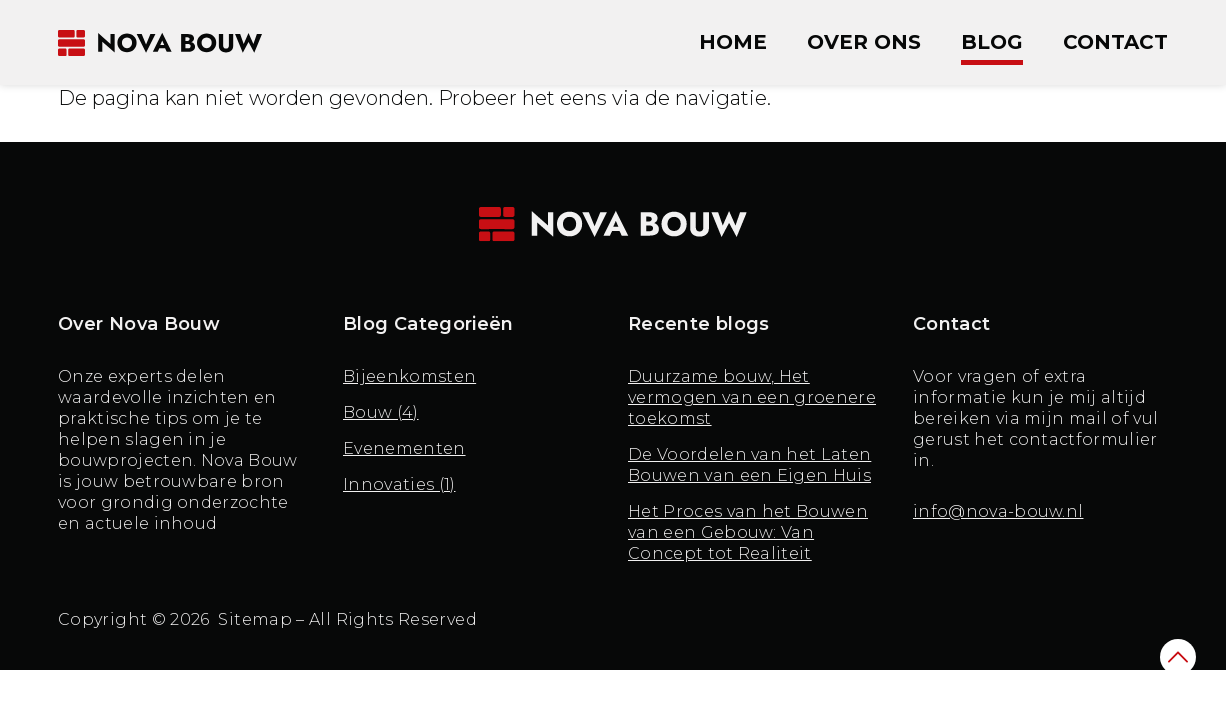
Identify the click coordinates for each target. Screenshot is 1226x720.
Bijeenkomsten (409, 376)
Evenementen (404, 448)
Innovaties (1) (399, 484)
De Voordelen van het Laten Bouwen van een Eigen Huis (749, 465)
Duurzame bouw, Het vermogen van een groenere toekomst (752, 397)
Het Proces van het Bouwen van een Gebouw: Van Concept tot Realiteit (748, 532)
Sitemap (255, 619)
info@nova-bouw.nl (998, 511)
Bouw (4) (381, 412)
